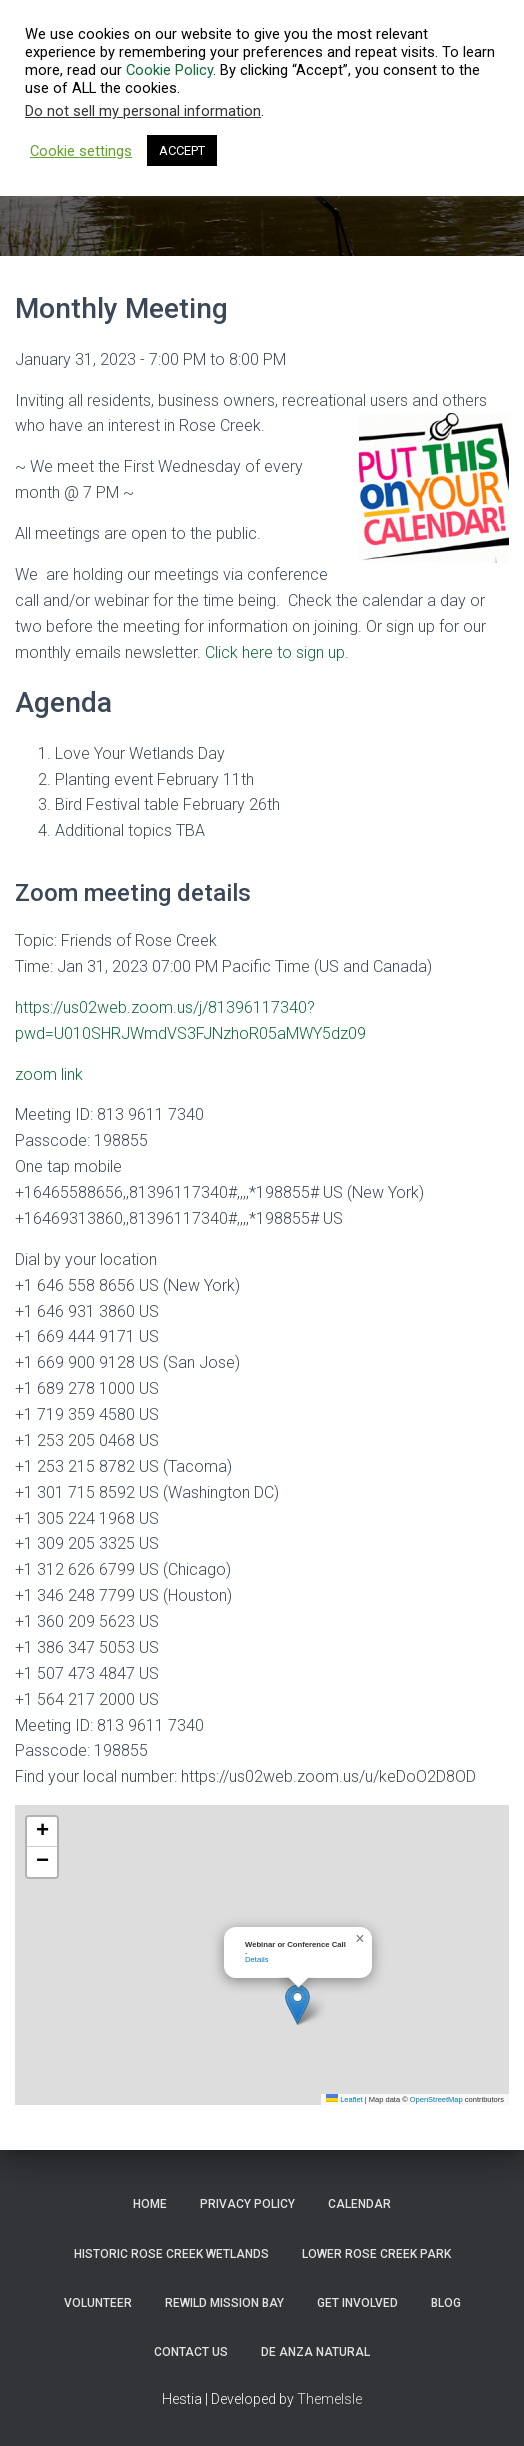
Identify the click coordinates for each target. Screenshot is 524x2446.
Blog (446, 2303)
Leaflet (344, 2099)
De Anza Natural (315, 2352)
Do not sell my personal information (143, 111)
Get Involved (357, 2303)
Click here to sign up (275, 652)
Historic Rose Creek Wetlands (171, 2254)
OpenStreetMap (436, 2099)
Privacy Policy (247, 2204)
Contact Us (191, 2352)
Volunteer (98, 2303)
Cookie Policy (169, 70)
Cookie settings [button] (81, 151)
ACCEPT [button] (182, 150)
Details (257, 1959)
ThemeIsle (329, 2399)
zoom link (49, 1074)
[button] (297, 2004)
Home (150, 2204)
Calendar (359, 2204)
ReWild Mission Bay (224, 2303)
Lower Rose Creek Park (376, 2254)
